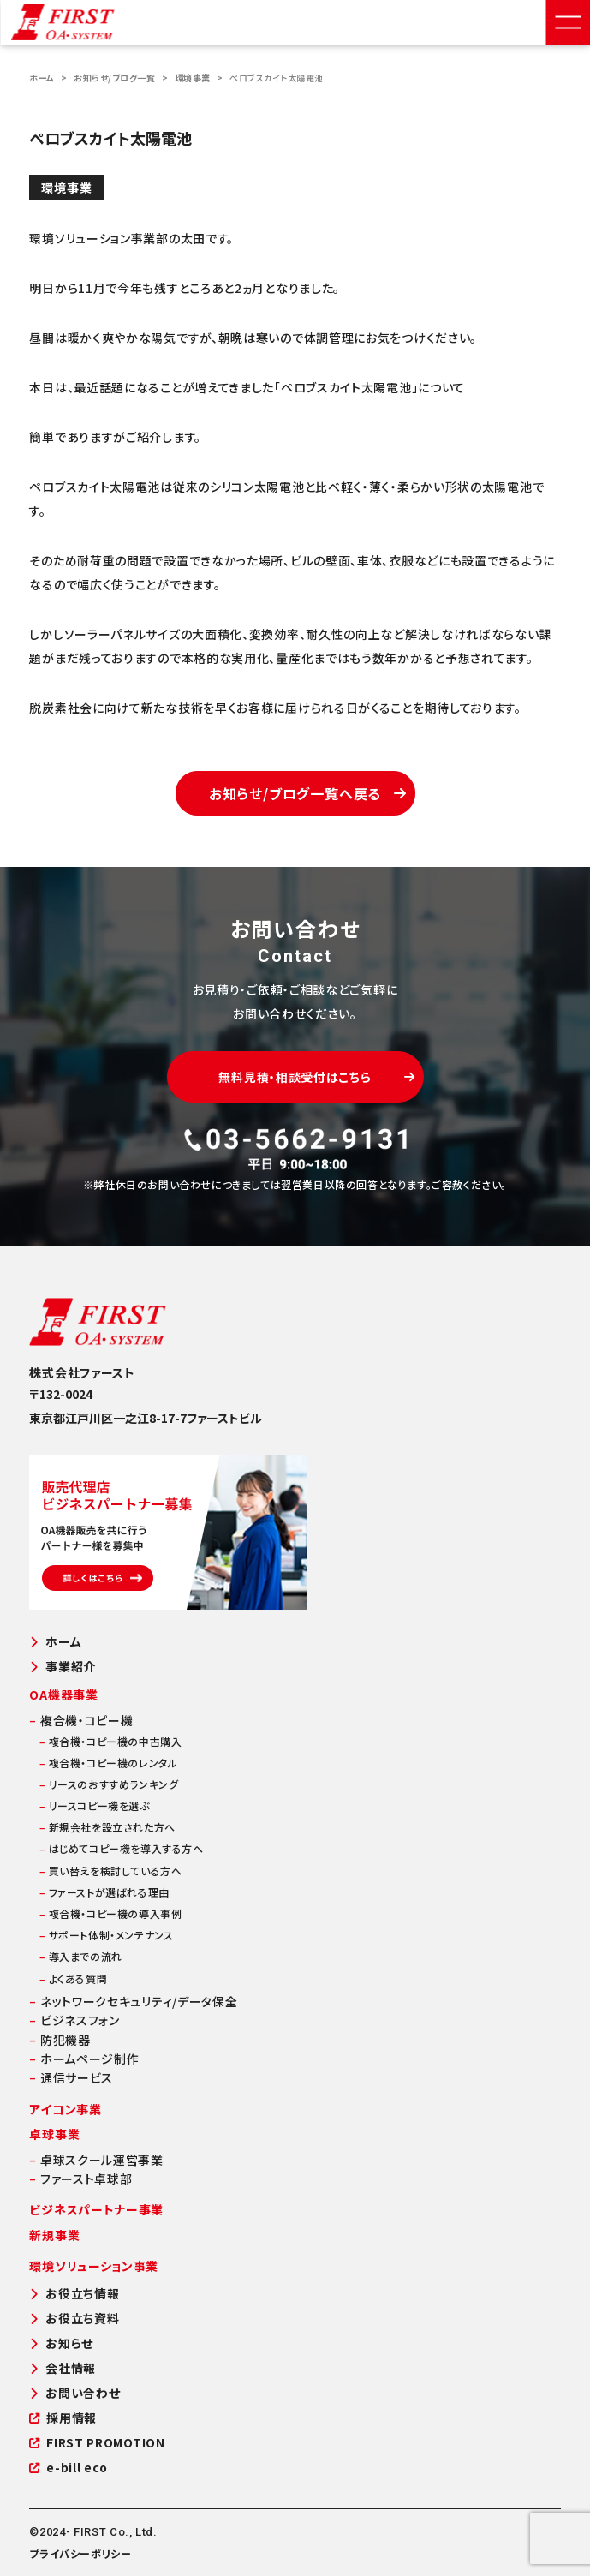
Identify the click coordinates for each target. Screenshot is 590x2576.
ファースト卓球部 (80, 2178)
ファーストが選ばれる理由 (104, 1892)
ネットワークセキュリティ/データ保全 (133, 2001)
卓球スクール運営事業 (96, 2159)
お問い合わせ (74, 2393)
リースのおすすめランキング (108, 1784)
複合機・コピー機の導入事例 (110, 1913)
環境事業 (193, 77)
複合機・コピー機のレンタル (108, 1762)
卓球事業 (54, 2134)
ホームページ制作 (84, 2058)
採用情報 (63, 2418)
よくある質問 (73, 1978)
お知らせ (61, 2343)
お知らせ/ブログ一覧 (114, 77)
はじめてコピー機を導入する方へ (121, 1848)
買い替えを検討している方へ (110, 1870)
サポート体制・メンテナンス (106, 1935)
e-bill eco (68, 2467)
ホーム (42, 77)
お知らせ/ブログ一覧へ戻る (308, 793)
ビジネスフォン (74, 2020)
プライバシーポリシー (80, 2553)
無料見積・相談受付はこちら (316, 1076)
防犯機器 (59, 2039)
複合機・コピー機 (81, 1720)
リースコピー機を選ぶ (94, 1805)
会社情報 (62, 2368)
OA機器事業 (63, 1694)
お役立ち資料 (74, 2318)
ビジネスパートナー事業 (96, 2209)
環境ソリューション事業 (93, 2265)
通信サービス (71, 2077)
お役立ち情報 (74, 2293)
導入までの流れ (80, 1956)
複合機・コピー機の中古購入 (110, 1741)
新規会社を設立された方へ (107, 1827)
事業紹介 (62, 1666)
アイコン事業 (65, 2109)
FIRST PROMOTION (96, 2442)
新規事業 (54, 2235)
